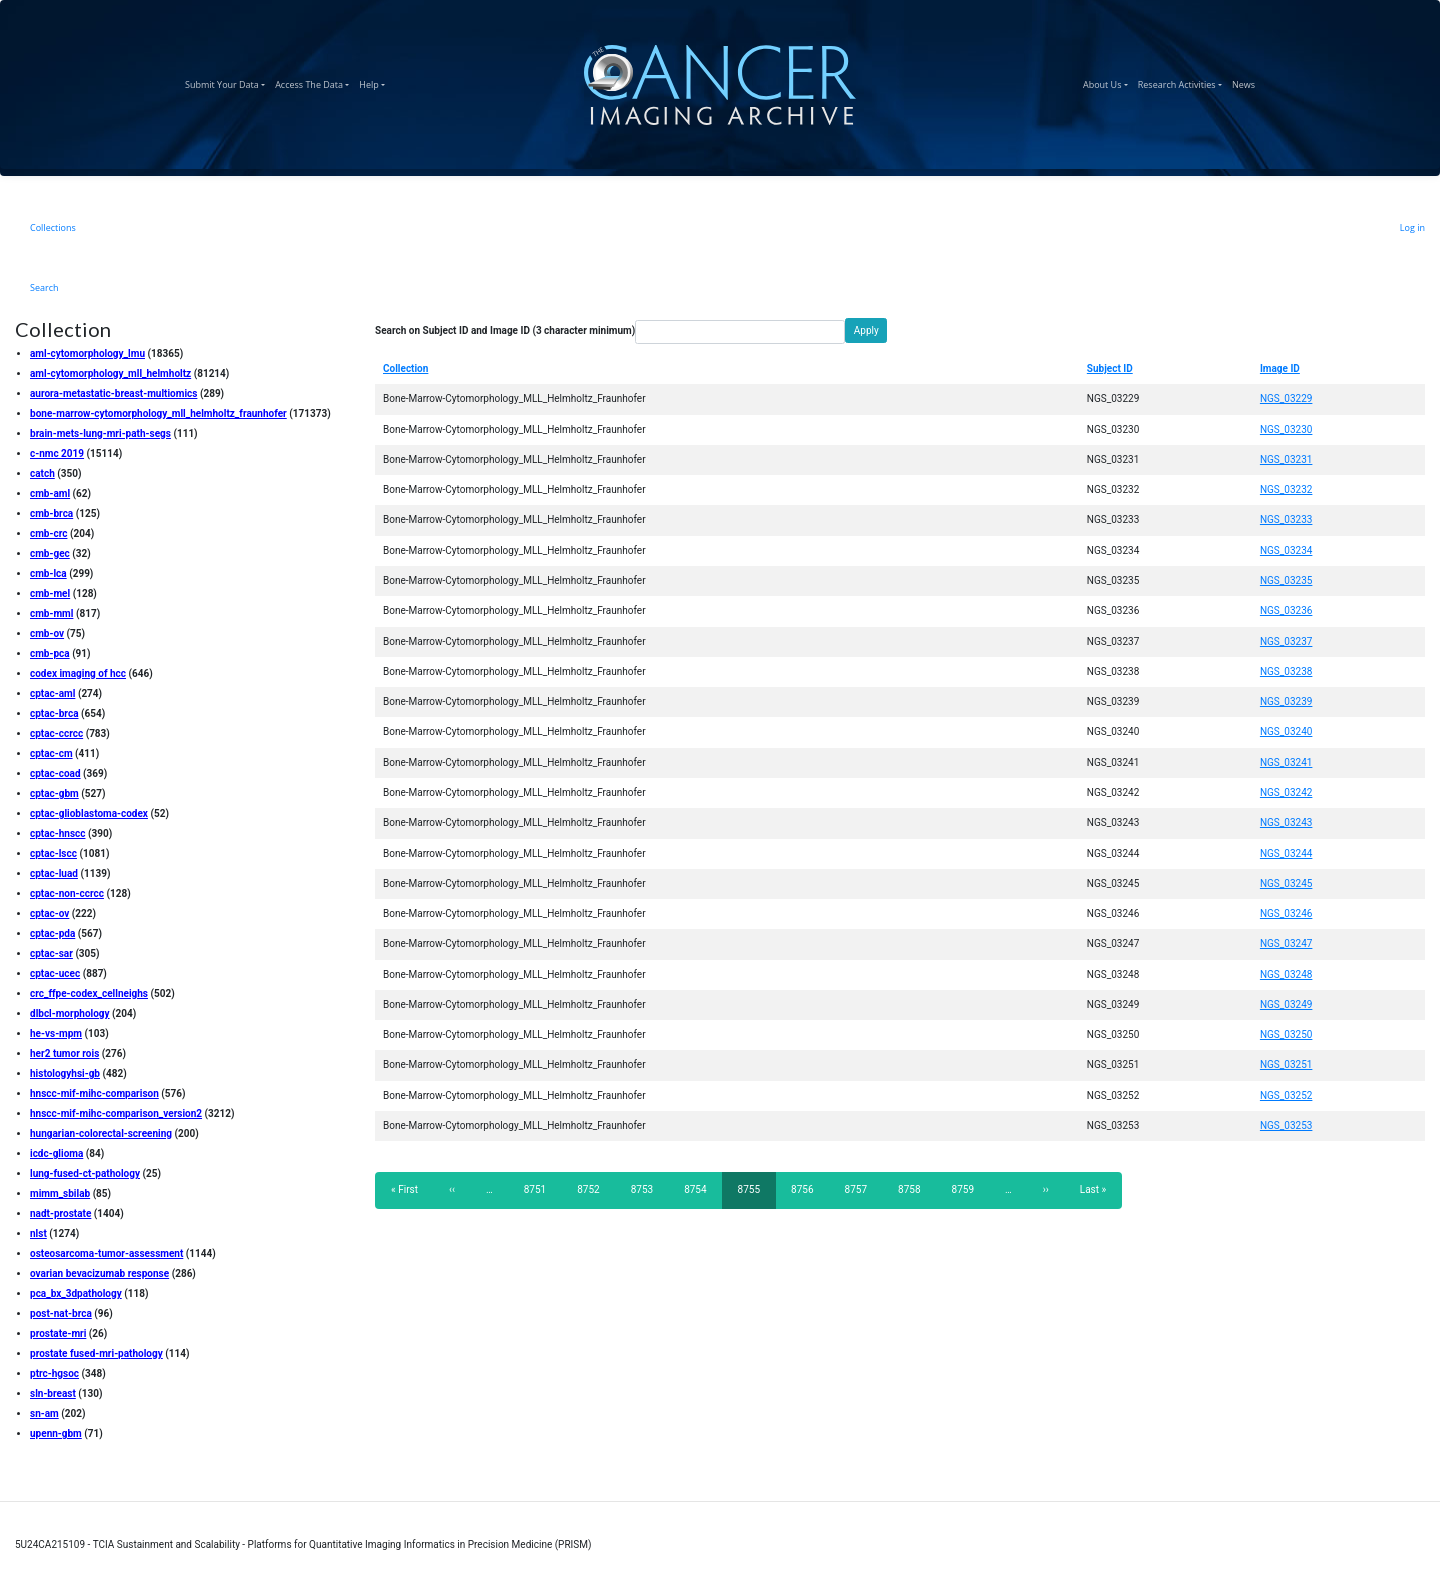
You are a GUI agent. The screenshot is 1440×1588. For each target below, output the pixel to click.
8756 (802, 1189)
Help (374, 82)
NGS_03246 (1286, 913)
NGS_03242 (1286, 792)
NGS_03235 (1286, 580)
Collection (405, 368)
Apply (866, 330)
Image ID (1280, 368)
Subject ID (1110, 368)
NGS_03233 (1286, 519)
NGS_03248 (1286, 974)
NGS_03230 (1286, 429)
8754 (695, 1189)
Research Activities (1182, 82)
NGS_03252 (1286, 1095)
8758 (909, 1189)
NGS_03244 (1286, 853)
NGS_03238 (1286, 671)
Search (44, 287)
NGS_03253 (1286, 1125)
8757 (856, 1189)
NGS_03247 (1286, 943)
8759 (963, 1189)
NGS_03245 (1286, 883)
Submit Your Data (227, 82)
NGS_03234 (1286, 550)
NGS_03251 (1286, 1064)
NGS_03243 (1286, 822)
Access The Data (314, 82)
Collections (53, 227)
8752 (588, 1189)
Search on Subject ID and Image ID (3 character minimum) (505, 330)
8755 (754, 1195)
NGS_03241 (1286, 762)
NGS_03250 (1286, 1034)
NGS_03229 (1286, 398)
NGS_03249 (1286, 1004)
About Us (1108, 82)
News (1246, 82)
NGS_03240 (1286, 731)
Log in (1412, 227)
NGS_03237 (1286, 641)
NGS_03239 (1286, 701)
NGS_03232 (1286, 489)
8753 (642, 1189)
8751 (535, 1189)
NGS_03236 (1286, 610)
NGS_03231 (1286, 459)
